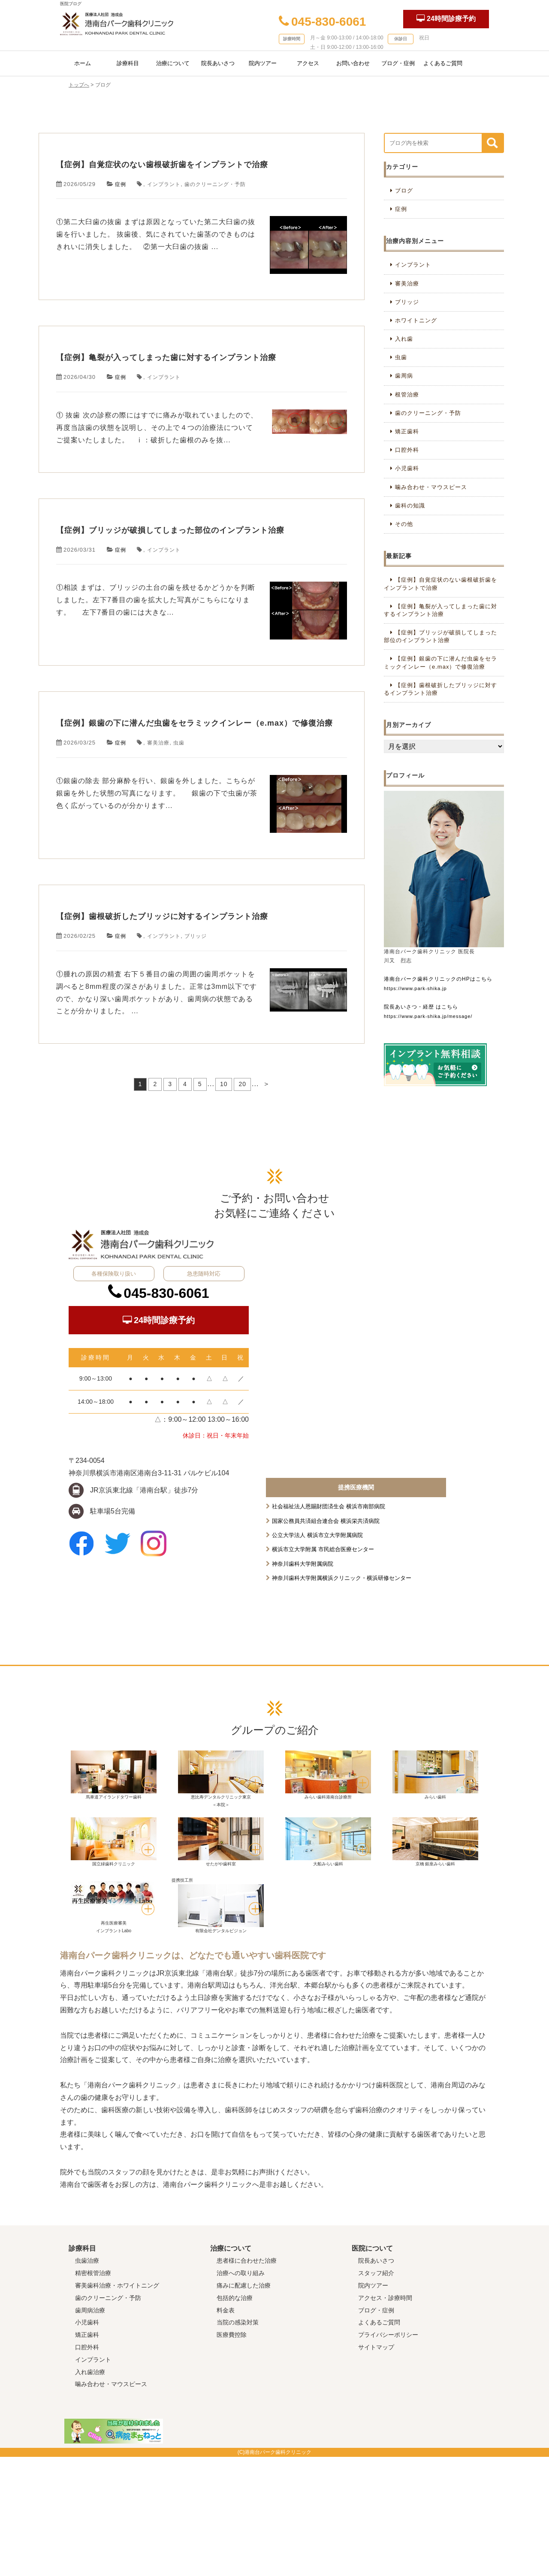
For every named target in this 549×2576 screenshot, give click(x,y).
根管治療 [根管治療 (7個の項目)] (407, 394)
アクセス (308, 63)
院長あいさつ (218, 63)
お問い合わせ (353, 63)
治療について (173, 63)
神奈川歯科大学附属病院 (302, 1683)
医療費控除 (232, 2453)
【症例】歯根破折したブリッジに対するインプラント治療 (198, 1038)
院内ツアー (263, 63)
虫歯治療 (87, 2380)
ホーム (82, 63)
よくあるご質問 (442, 63)
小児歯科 (87, 2441)
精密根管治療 (93, 2392)
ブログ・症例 (398, 63)
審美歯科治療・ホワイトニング (117, 2404)
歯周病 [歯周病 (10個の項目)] (404, 375)
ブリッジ (200, 1071)
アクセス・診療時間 (385, 2417)
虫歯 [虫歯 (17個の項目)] (401, 357)
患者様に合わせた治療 (247, 2380)
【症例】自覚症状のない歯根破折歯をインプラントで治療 (197, 178)
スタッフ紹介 (376, 2392)
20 (242, 1219)
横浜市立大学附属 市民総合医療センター (323, 1669)
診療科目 (128, 63)
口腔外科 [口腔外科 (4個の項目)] (407, 450)
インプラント (166, 211)
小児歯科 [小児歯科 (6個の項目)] (407, 468)
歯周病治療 (90, 2429)
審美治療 (160, 850)
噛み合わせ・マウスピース (111, 2503)
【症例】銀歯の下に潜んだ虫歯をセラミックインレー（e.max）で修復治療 (198, 818)
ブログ (404, 190)
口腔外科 (87, 2466)
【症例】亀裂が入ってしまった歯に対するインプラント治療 (198, 398)
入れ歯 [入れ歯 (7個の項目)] (404, 339)
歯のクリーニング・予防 (221, 211)
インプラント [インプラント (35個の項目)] (413, 264)
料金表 (226, 2429)
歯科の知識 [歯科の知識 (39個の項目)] (410, 505)
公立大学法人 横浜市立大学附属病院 (317, 1654)
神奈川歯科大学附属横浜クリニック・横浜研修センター (341, 1697)
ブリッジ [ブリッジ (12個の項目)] (407, 302)
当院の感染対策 (238, 2441)
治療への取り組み (241, 2392)
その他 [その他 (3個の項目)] (404, 524)
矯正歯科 (87, 2453)
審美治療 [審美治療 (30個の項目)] (407, 283)
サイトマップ (376, 2466)
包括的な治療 (235, 2417)
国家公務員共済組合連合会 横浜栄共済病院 (326, 1640)
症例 (121, 211)
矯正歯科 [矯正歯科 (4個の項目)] (407, 431)
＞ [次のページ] (266, 1218)
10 (224, 1219)
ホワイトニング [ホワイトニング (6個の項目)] (416, 320)
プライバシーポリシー (388, 2453)
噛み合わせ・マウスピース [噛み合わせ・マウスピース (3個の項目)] (431, 487)
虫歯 (182, 850)
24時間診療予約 (446, 18)
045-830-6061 (322, 21)
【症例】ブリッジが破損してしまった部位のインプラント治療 (198, 598)
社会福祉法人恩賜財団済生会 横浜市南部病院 (328, 1626)
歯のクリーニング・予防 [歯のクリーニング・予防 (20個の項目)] (428, 413)
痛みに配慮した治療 (244, 2404)
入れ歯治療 (90, 2491)
